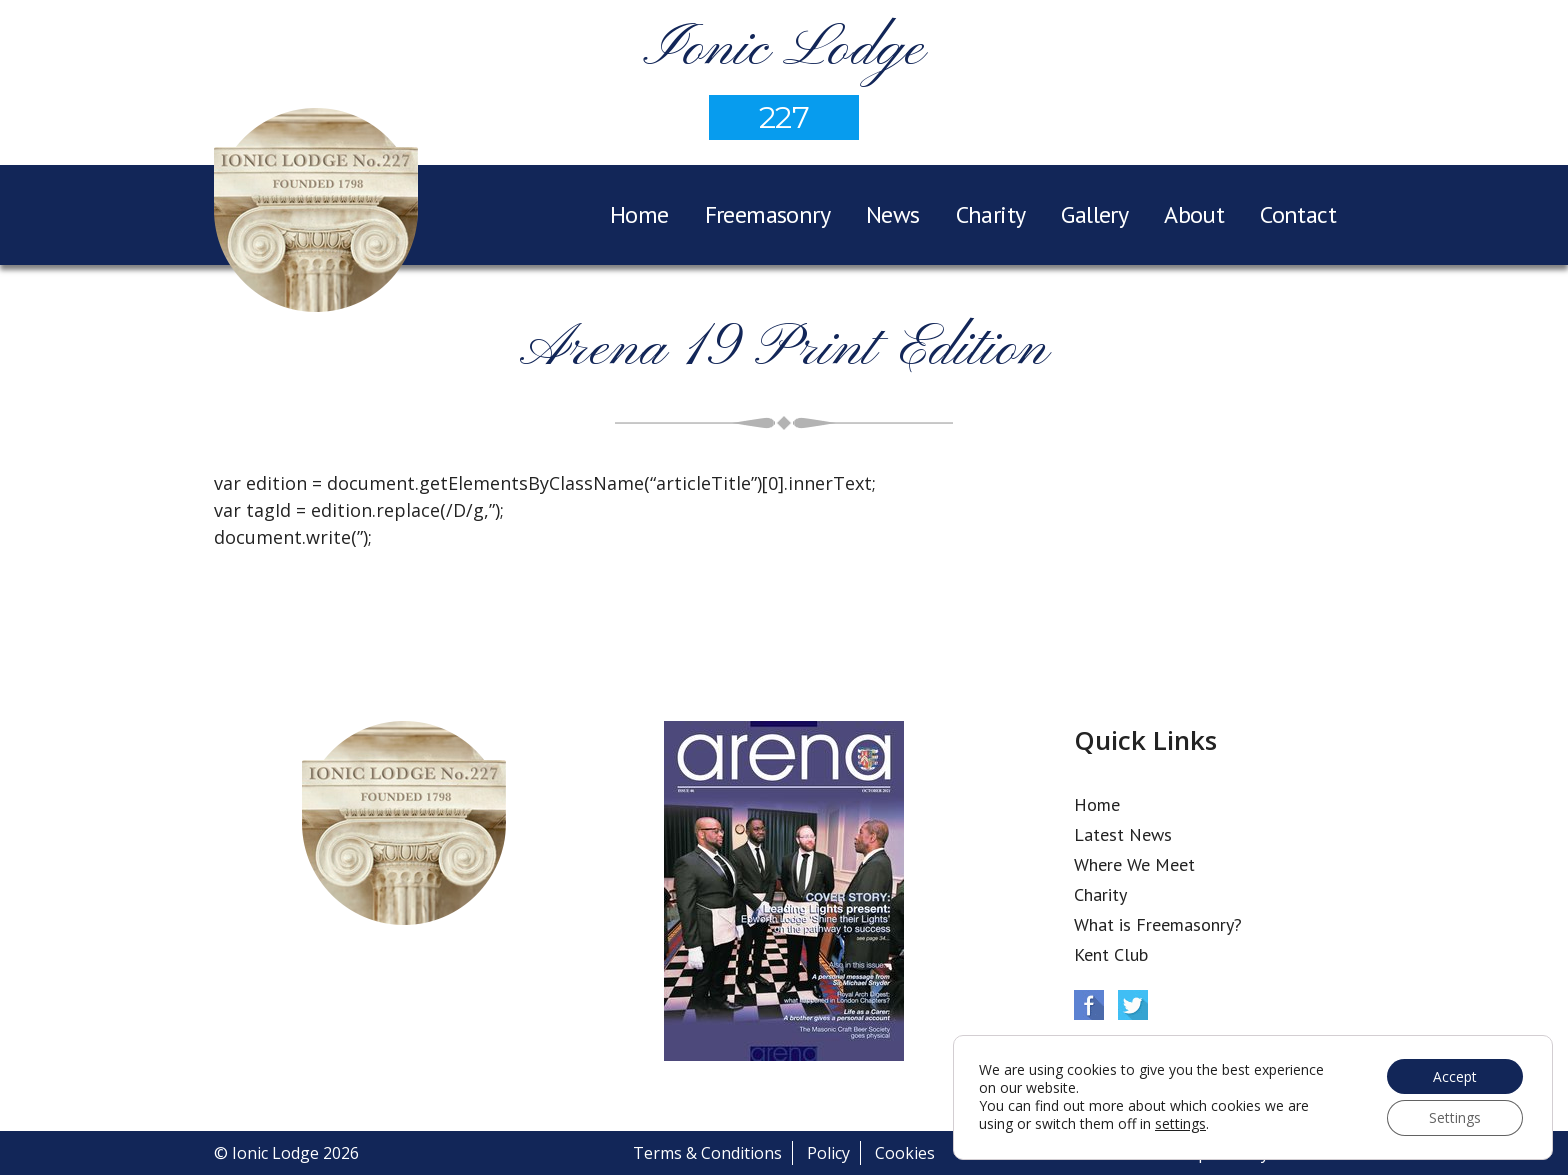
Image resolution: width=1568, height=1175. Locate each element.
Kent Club (1111, 954)
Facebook (1089, 1005)
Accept (1454, 1075)
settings (1180, 1124)
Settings (1454, 1117)
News (893, 214)
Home (639, 214)
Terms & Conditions (707, 1153)
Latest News (1123, 834)
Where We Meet (1134, 864)
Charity (991, 214)
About (1194, 214)
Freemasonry (767, 214)
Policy (828, 1153)
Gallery (1094, 214)
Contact (1298, 214)
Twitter (1133, 1005)
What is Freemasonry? (1158, 924)
